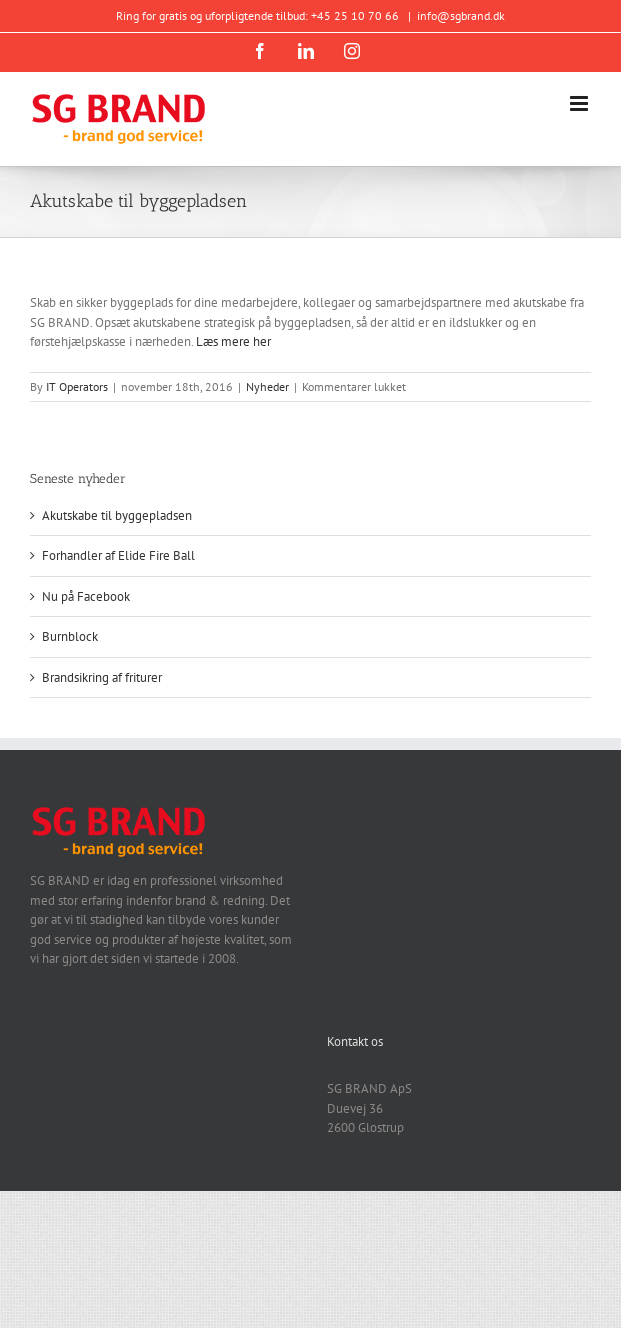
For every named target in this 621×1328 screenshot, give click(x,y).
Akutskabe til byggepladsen (117, 515)
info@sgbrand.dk (461, 15)
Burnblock (70, 636)
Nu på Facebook (86, 596)
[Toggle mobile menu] (580, 103)
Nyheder (267, 386)
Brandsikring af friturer (102, 677)
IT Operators (77, 386)
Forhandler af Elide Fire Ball (118, 555)
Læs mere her (233, 341)
